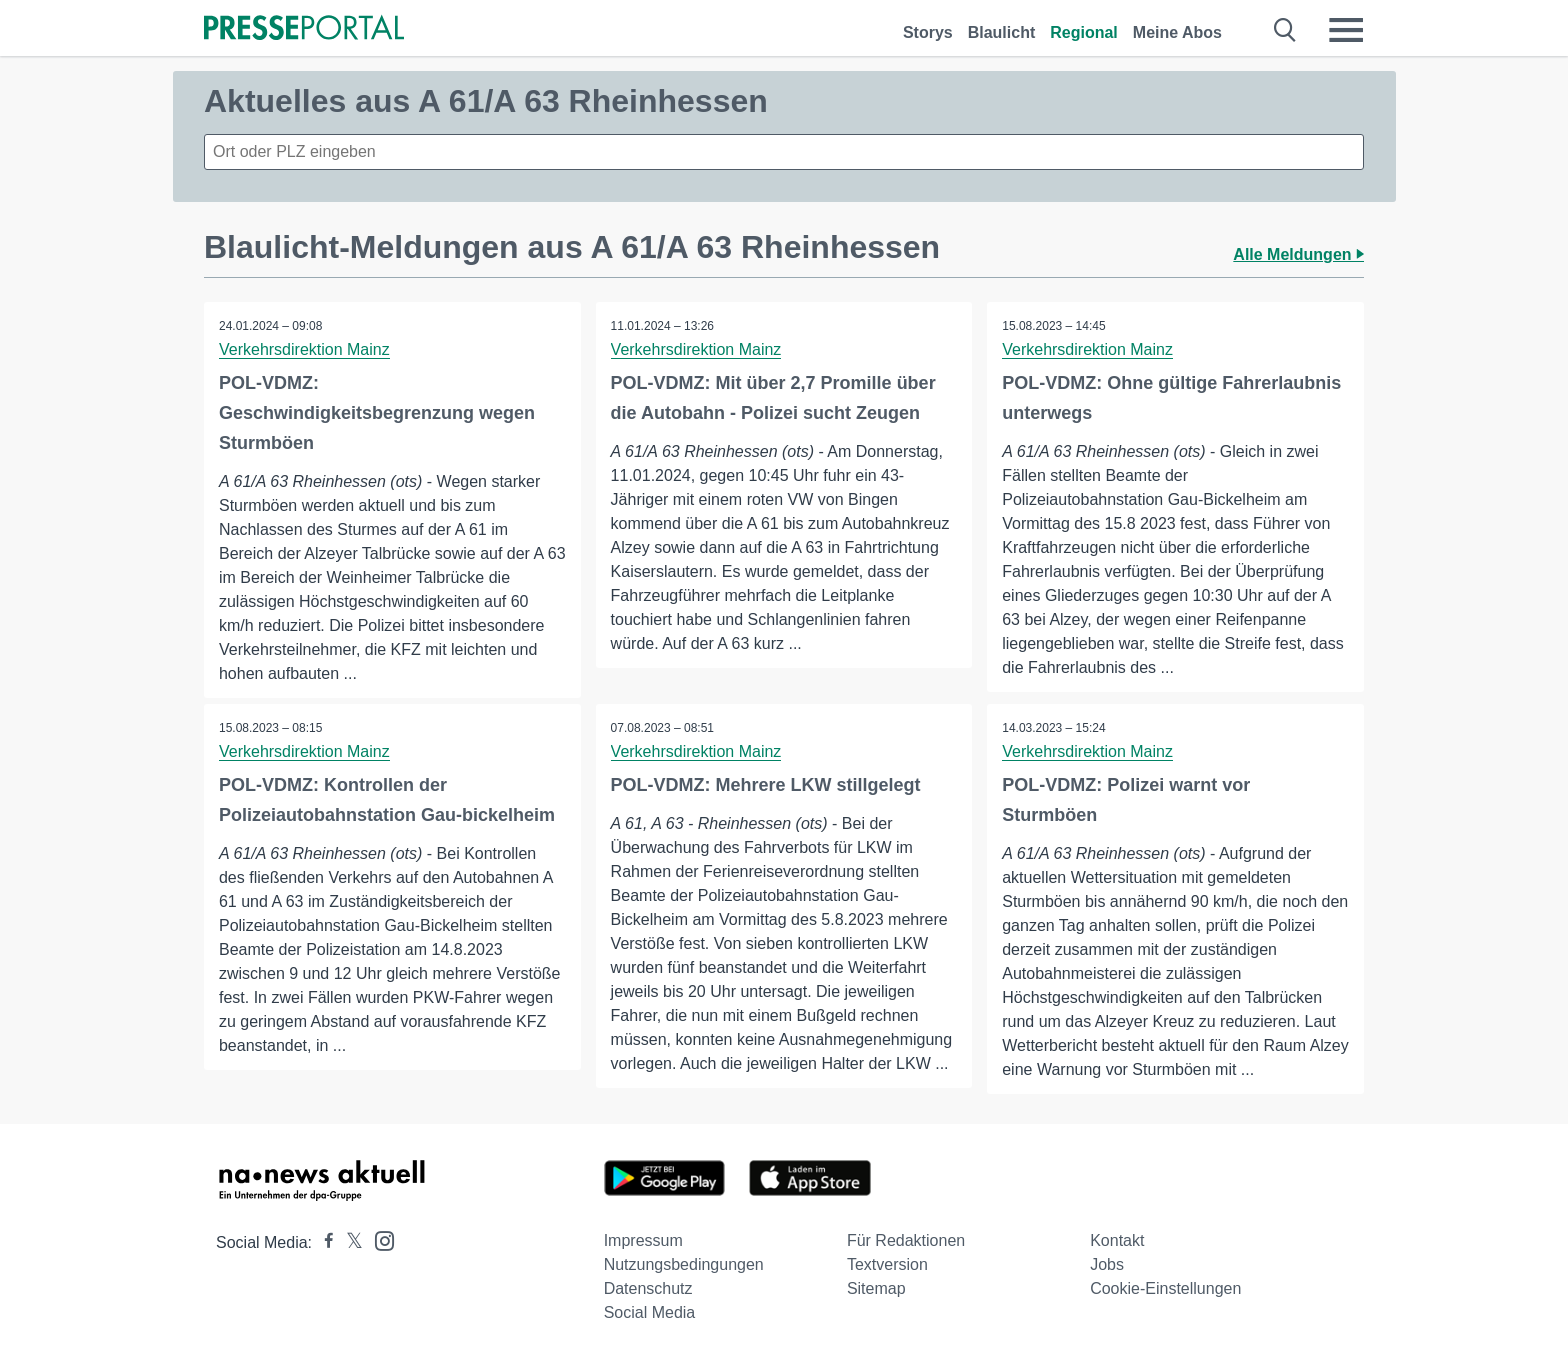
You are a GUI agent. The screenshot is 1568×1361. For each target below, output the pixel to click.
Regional (1084, 32)
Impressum (643, 1240)
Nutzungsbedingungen (684, 1264)
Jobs (1107, 1264)
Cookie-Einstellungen (1165, 1288)
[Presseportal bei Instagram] (378, 1239)
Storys (928, 32)
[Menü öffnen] (1346, 30)
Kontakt (1117, 1240)
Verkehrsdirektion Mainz (304, 349)
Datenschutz (648, 1288)
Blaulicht (1002, 32)
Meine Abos (1177, 32)
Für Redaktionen (906, 1240)
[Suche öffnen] (1285, 30)
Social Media (650, 1312)
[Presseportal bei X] (348, 1242)
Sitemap (876, 1288)
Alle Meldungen (1298, 254)
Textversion (887, 1264)
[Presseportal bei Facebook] (323, 1242)
